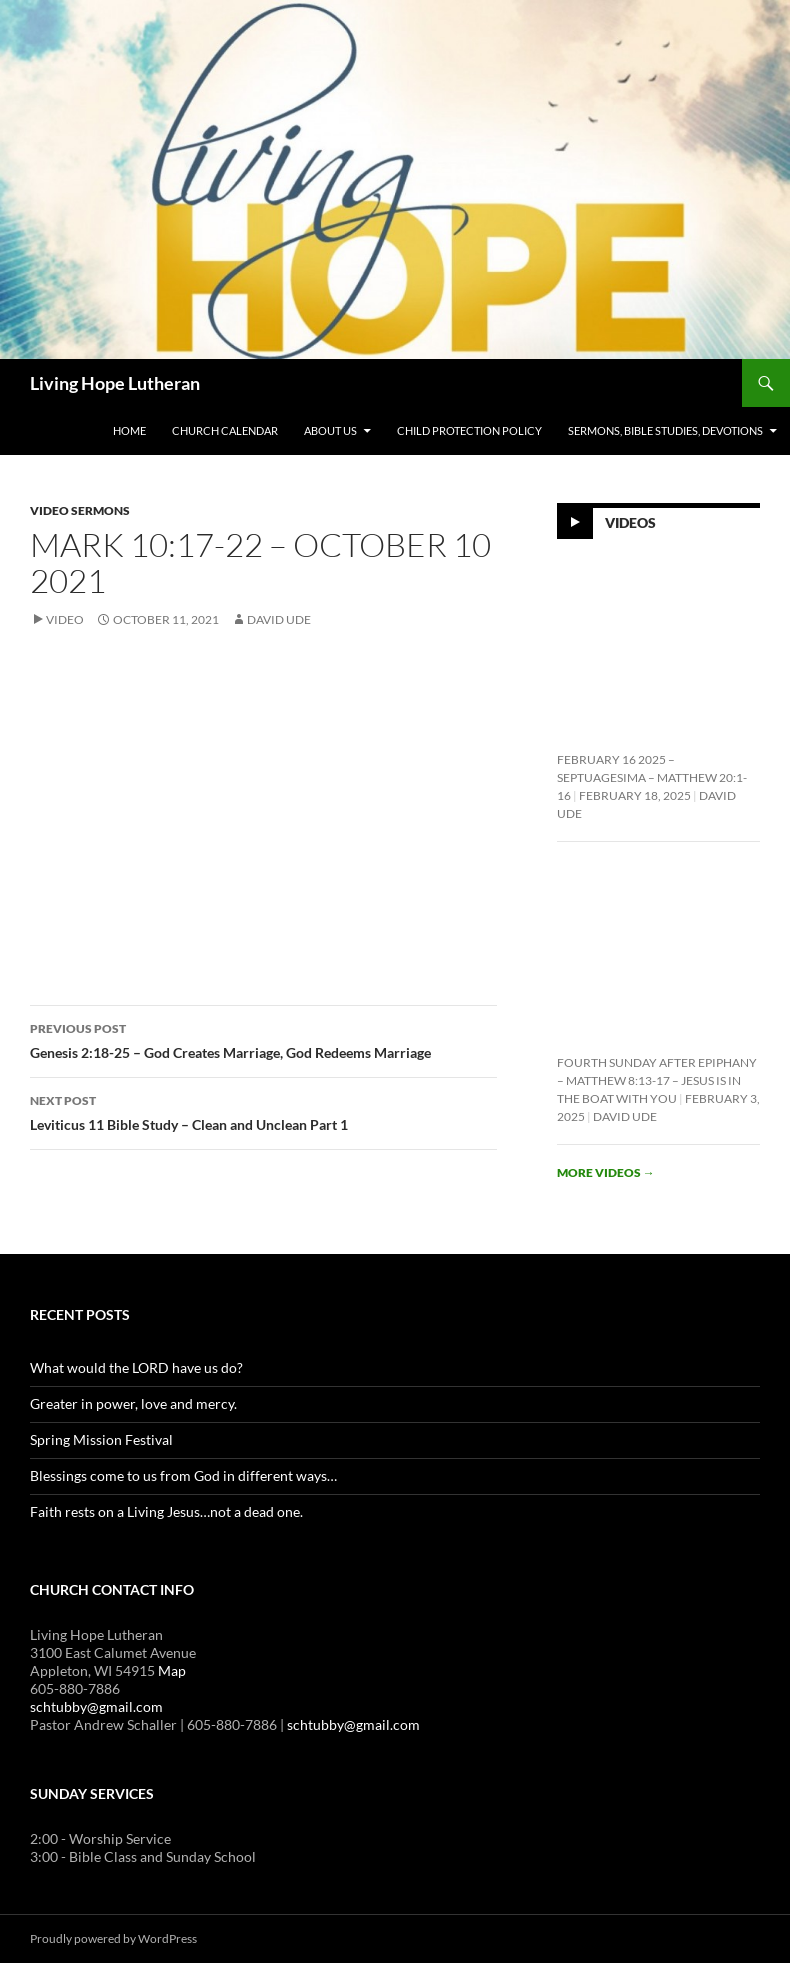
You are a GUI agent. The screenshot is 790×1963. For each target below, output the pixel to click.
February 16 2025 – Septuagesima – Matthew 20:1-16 (652, 777)
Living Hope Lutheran (115, 383)
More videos (606, 1172)
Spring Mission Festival (101, 1439)
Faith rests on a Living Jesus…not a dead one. (166, 1511)
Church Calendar (225, 430)
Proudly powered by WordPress (113, 1938)
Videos (630, 521)
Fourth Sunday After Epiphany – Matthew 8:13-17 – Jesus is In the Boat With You (657, 1080)
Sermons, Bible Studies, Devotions (665, 430)
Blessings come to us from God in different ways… (183, 1475)
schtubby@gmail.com (96, 1706)
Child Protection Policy (469, 430)
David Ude (279, 619)
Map (172, 1670)
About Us (330, 430)
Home (129, 430)
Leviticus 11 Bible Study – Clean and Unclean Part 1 (263, 1111)
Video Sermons (80, 510)
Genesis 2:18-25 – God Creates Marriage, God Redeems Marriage (263, 1039)
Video (65, 619)
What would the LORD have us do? (136, 1367)
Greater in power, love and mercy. (133, 1403)
